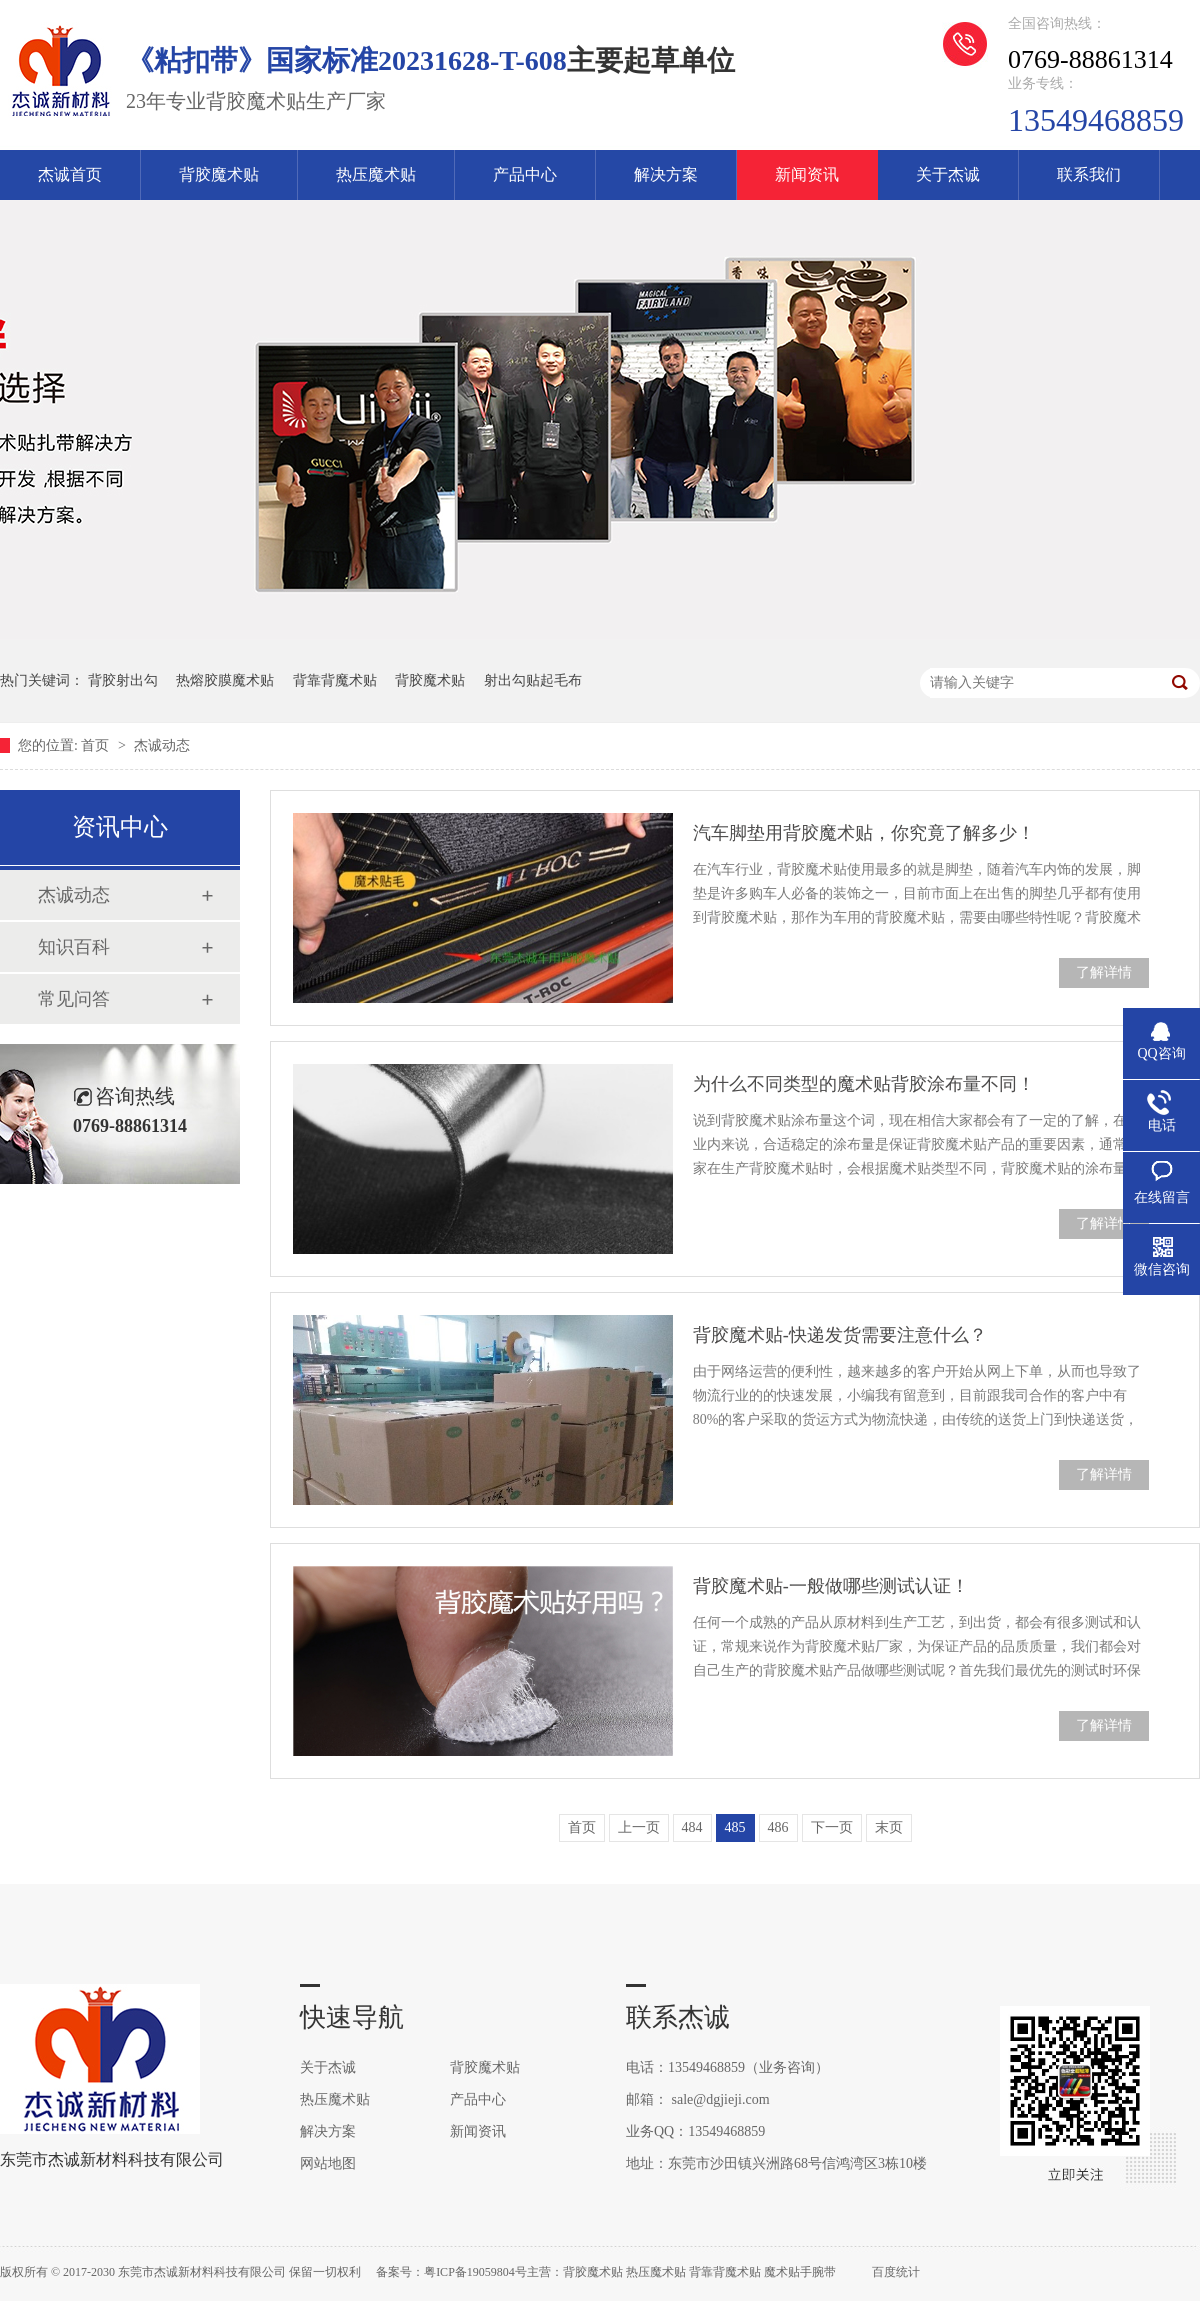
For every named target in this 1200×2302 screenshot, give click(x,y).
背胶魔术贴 (219, 174)
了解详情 (1104, 972)
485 (735, 1827)
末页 (889, 1827)
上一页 (639, 1827)
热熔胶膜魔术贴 (225, 680)
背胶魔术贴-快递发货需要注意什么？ (840, 1335)
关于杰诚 (948, 174)
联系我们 (1089, 174)
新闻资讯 (807, 174)
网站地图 (328, 2163)
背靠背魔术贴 (335, 680)
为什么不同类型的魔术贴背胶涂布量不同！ (864, 1084)
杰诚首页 (70, 174)
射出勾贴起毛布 (533, 680)
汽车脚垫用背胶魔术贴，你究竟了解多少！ (864, 833)
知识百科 (74, 947)
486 (778, 1827)
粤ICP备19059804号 (475, 2272)
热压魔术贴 (376, 174)
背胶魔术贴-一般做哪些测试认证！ (831, 1586)
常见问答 (74, 999)
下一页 (832, 1827)
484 (692, 1827)
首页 (97, 745)
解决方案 (666, 174)
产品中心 (525, 174)
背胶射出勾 (123, 680)
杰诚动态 (162, 745)
